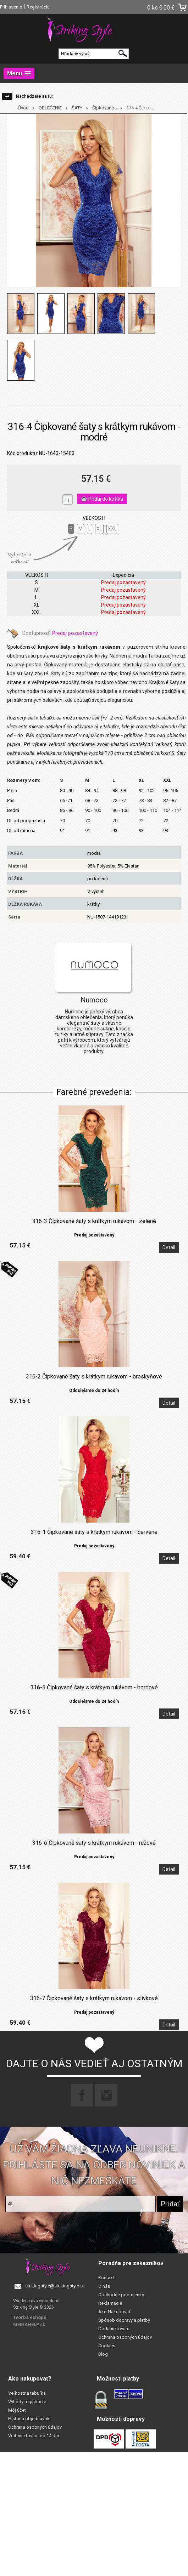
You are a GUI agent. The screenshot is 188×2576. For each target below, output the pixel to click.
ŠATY (77, 107)
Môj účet (17, 2410)
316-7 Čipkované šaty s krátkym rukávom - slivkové (94, 1998)
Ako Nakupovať (114, 2311)
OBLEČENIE (50, 107)
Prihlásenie (11, 7)
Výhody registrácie (27, 2401)
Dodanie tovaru (113, 2328)
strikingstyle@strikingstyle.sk (55, 2285)
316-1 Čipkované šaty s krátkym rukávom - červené (94, 1532)
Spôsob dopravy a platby (124, 2320)
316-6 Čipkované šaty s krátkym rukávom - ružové (94, 1843)
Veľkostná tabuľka (27, 2393)
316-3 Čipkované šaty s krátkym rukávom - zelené (94, 1221)
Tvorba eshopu (29, 2317)
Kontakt (106, 2277)
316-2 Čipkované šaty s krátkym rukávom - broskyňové (94, 1377)
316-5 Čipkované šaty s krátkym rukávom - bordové (94, 1687)
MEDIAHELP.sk (29, 2324)
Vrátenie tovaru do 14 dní (33, 2435)
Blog (103, 2354)
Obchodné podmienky (121, 2294)
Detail (168, 1247)
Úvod (23, 107)
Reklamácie (110, 2303)
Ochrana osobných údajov (125, 2337)
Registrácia (38, 7)
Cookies (106, 2345)
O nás (104, 2286)
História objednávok (29, 2418)
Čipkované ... (105, 107)
